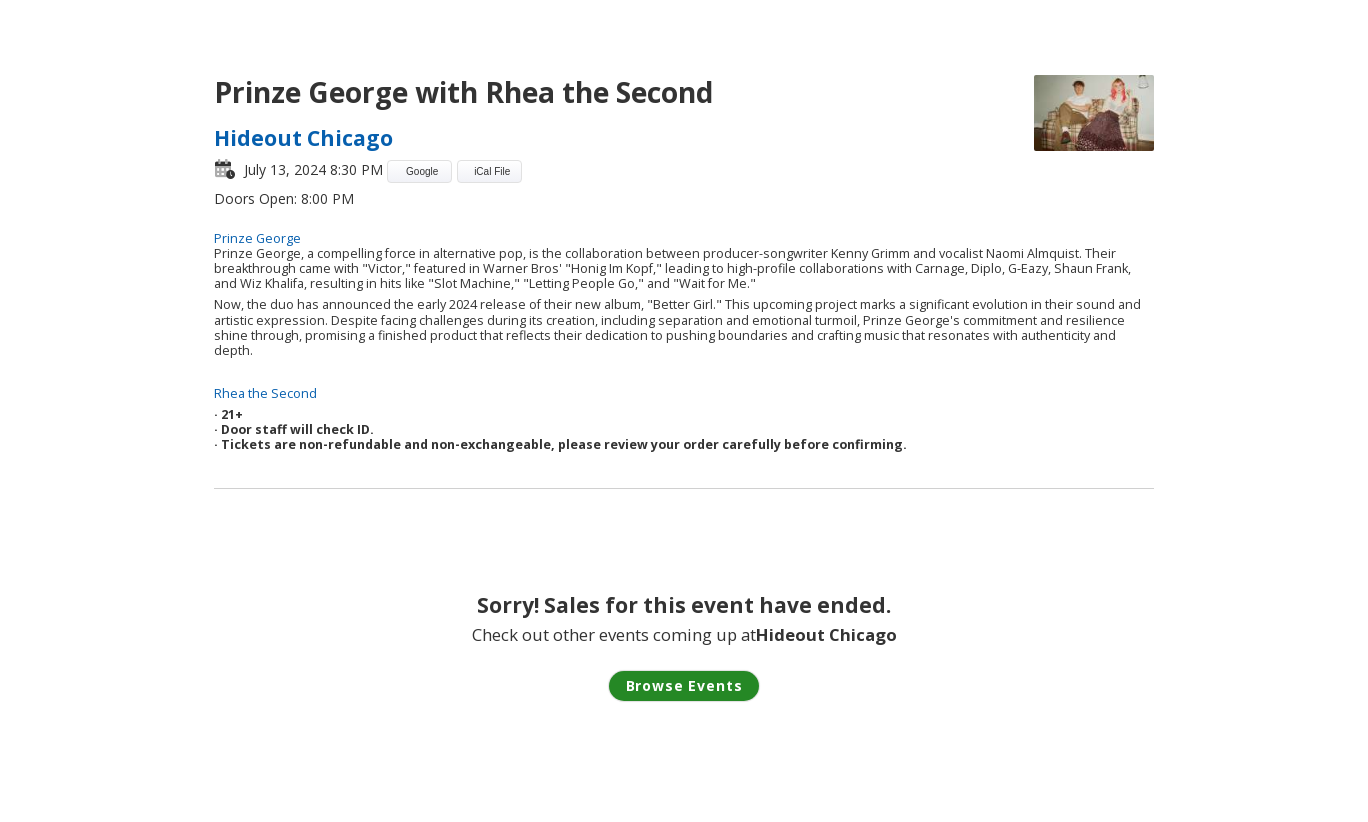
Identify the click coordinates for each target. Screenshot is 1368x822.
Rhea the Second (265, 393)
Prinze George (257, 238)
